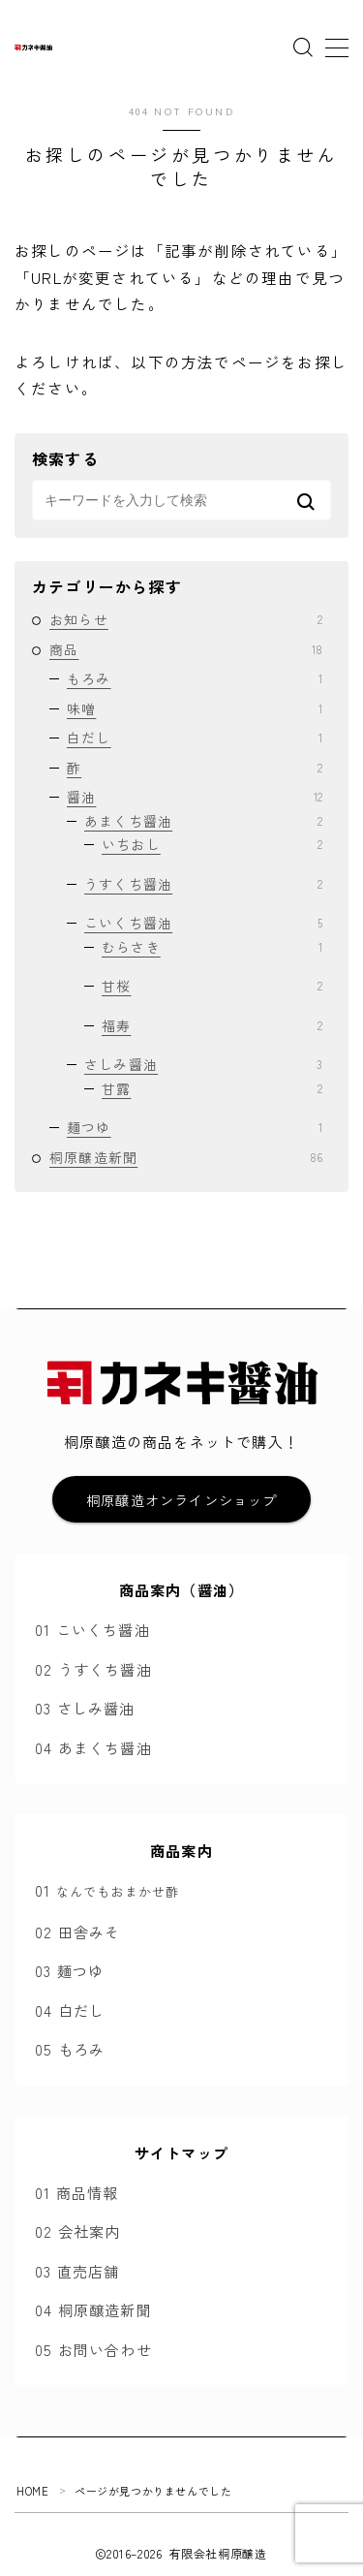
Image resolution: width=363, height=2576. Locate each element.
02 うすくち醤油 (93, 1669)
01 (107, 1890)
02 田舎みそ (77, 1931)
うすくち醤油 (203, 884)
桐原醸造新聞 (185, 1157)
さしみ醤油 (203, 1064)
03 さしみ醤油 (85, 1707)
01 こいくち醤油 (92, 1629)
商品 (185, 649)
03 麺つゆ (69, 1970)
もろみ (194, 678)
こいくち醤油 (203, 922)
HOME (32, 2490)
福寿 (212, 1025)
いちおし (212, 844)
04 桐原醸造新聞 (93, 2309)
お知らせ (185, 619)
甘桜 (212, 985)
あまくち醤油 (203, 821)
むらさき (212, 947)
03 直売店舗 (77, 2270)
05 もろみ (70, 2048)
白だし (194, 737)
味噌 (194, 708)
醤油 (194, 796)
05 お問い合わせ (93, 2349)
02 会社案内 (77, 2231)
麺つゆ (194, 1127)
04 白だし (70, 2010)
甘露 (212, 1088)
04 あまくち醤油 (93, 1747)
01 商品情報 (76, 2192)
